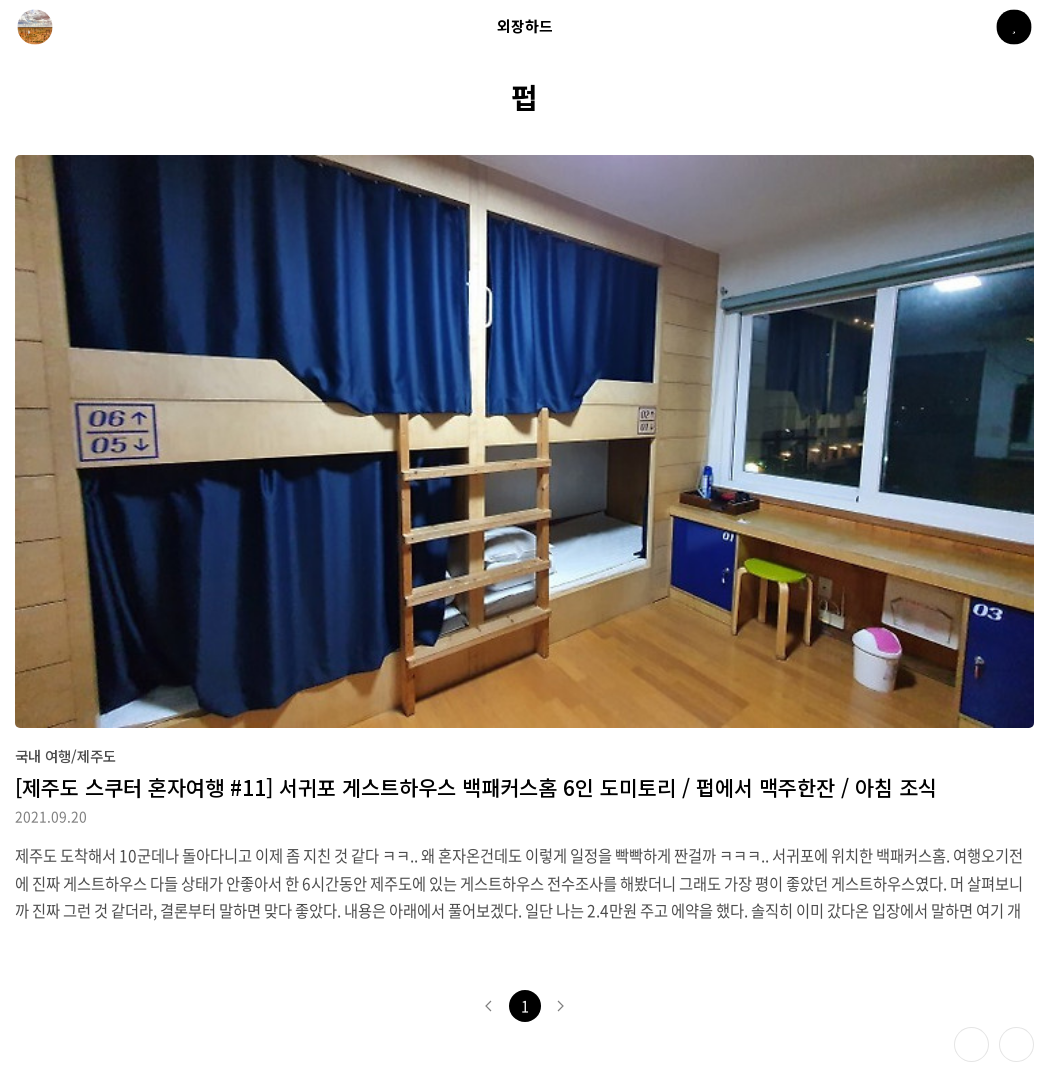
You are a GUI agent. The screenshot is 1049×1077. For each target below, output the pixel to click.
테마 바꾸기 (971, 1044)
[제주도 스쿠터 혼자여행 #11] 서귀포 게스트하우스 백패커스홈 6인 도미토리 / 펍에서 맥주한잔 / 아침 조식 (476, 787)
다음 (561, 1006)
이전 (489, 1006)
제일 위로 (1016, 1044)
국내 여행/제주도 (65, 755)
